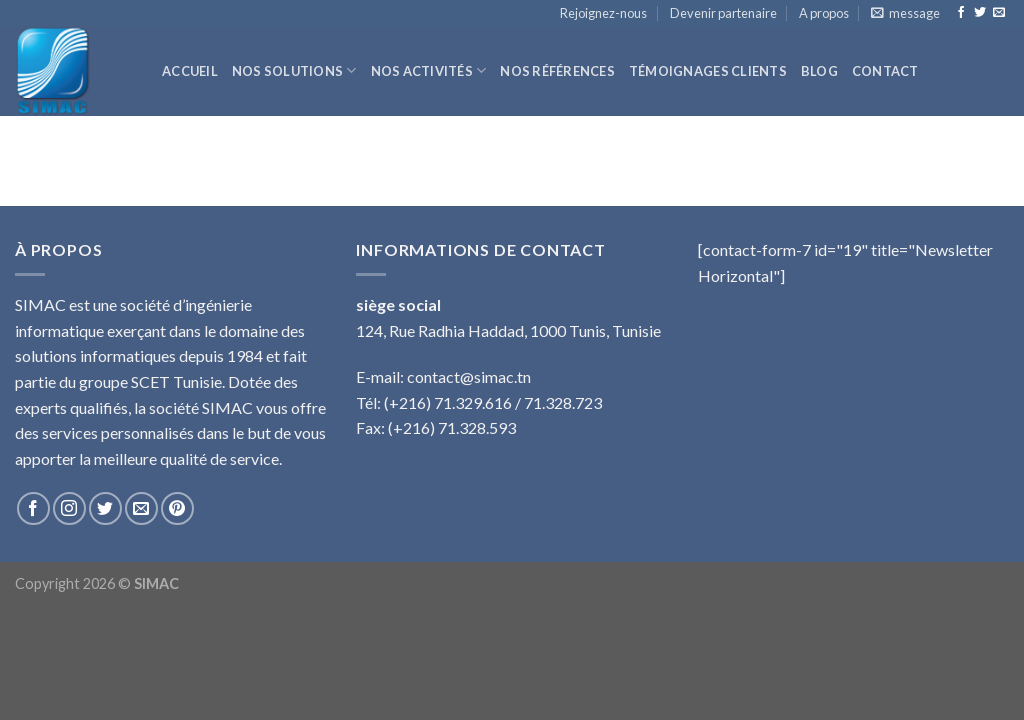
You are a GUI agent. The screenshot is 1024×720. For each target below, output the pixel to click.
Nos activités (429, 70)
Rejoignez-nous (603, 13)
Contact (885, 71)
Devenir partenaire (723, 13)
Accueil (190, 71)
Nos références (557, 71)
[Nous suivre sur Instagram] (69, 508)
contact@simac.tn (469, 376)
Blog (819, 71)
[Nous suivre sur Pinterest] (177, 508)
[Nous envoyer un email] (999, 13)
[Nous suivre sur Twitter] (980, 13)
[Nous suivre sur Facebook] (961, 13)
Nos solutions (294, 70)
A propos (824, 13)
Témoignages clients (708, 71)
